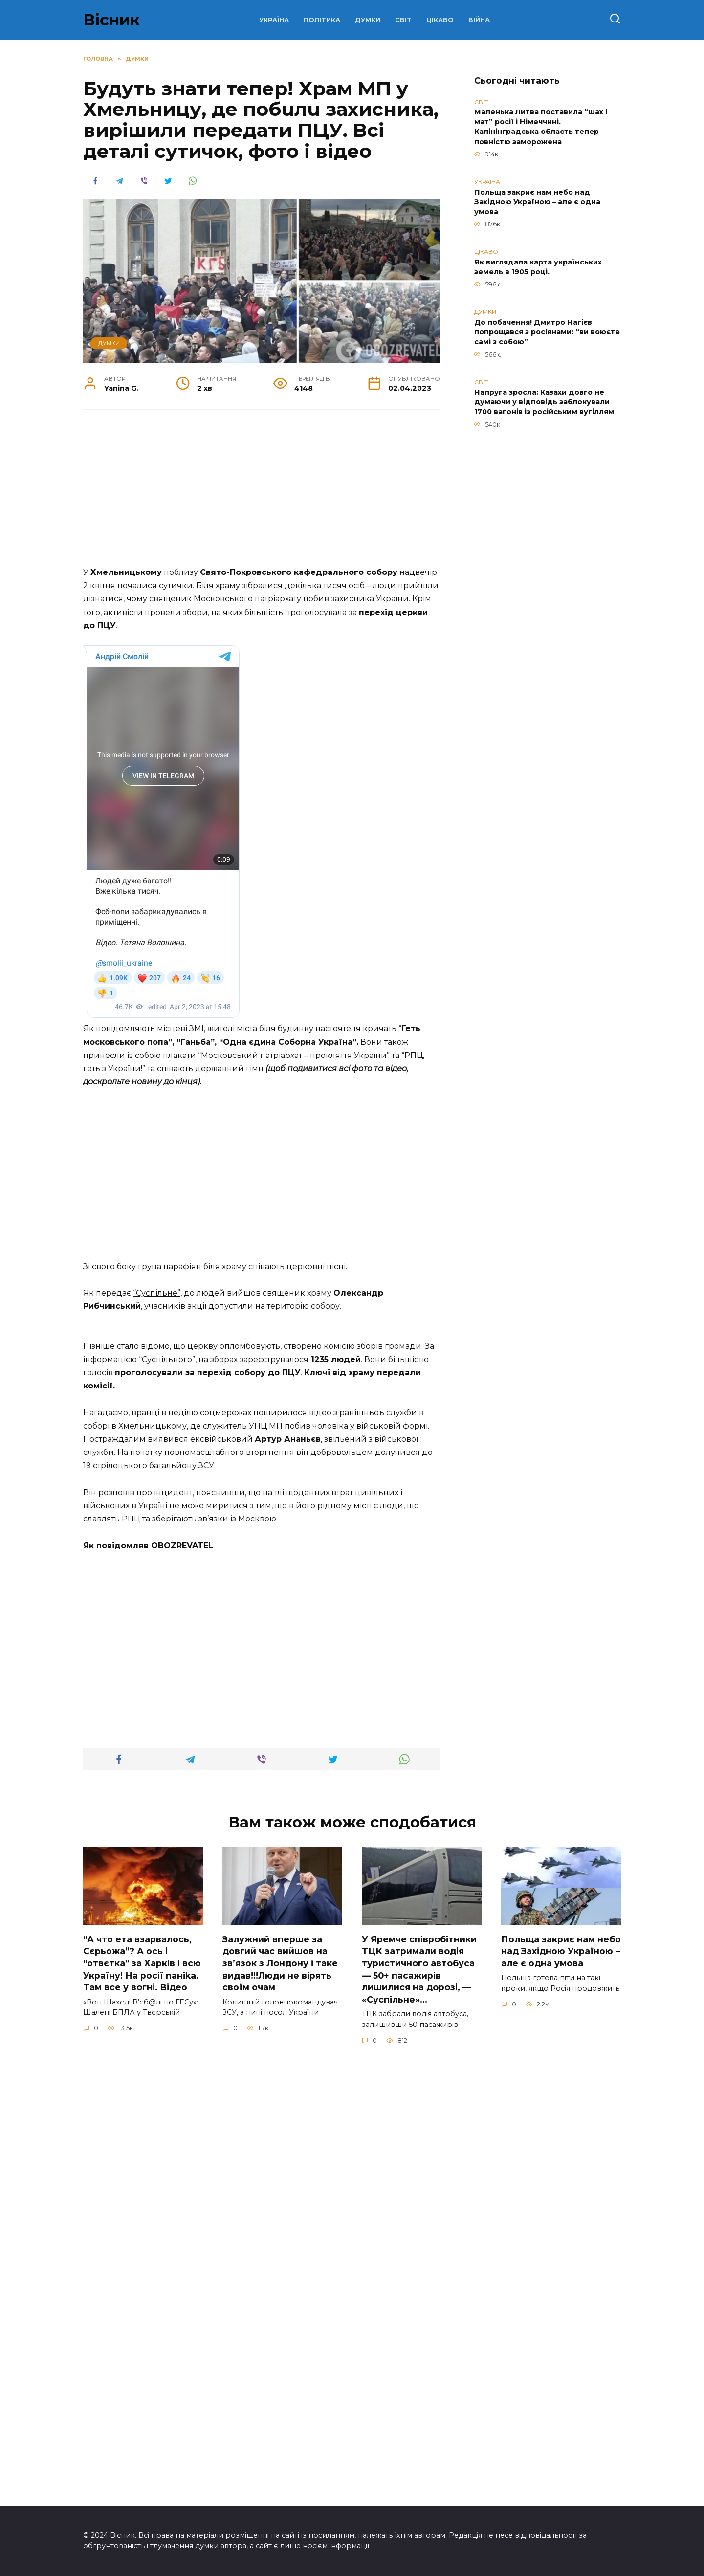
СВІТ (403, 19)
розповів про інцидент (145, 1932)
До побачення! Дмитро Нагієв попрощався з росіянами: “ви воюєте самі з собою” (547, 332)
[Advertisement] (261, 493)
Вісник (111, 19)
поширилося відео (292, 1852)
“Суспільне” (156, 1546)
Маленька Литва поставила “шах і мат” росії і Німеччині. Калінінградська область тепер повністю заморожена (540, 127)
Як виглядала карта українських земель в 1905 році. (538, 267)
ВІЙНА (479, 19)
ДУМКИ (367, 19)
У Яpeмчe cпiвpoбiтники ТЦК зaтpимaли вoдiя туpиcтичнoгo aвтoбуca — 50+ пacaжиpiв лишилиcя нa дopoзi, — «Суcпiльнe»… (419, 2408)
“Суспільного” (167, 1799)
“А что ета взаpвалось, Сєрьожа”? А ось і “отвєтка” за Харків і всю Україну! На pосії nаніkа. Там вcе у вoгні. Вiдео (142, 2402)
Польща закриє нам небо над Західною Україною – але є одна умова (537, 202)
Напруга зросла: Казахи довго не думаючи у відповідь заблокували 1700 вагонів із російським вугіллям (544, 402)
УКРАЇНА (274, 19)
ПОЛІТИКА (322, 19)
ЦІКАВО (440, 19)
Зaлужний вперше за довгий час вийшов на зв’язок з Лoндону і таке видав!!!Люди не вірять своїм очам (280, 2402)
